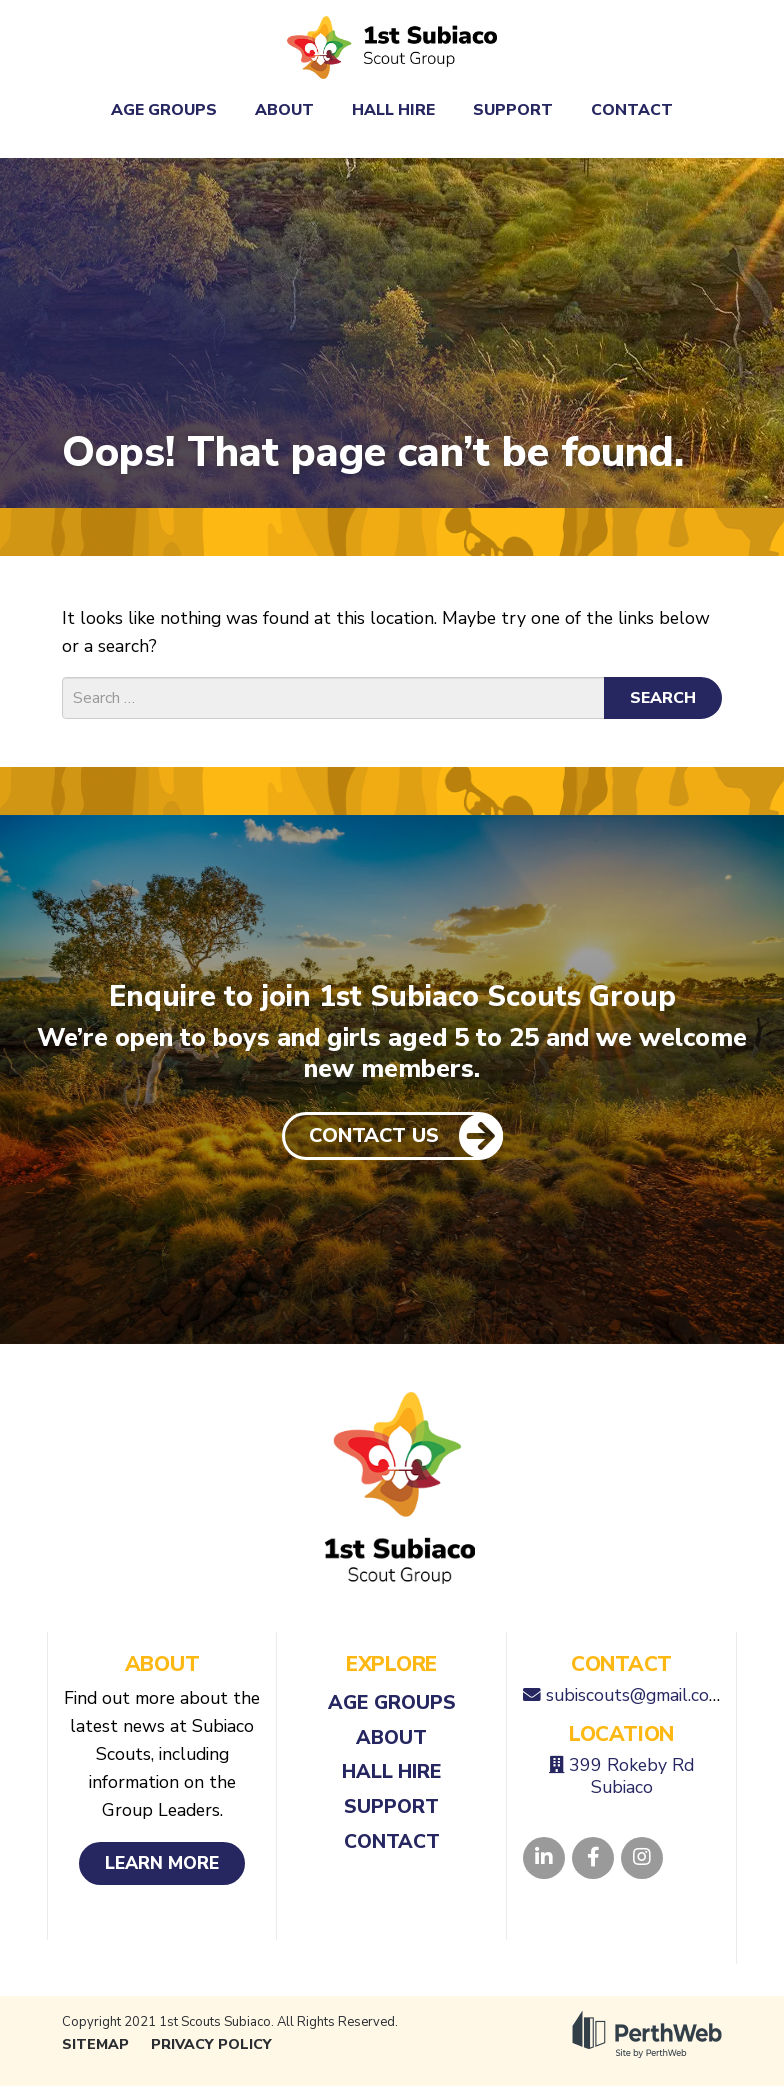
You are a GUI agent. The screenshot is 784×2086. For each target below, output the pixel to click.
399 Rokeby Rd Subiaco (631, 1776)
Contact (632, 110)
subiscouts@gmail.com (634, 1695)
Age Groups (164, 110)
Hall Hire (393, 110)
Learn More (162, 1863)
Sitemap (95, 2044)
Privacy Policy (211, 2044)
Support (513, 110)
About (284, 110)
